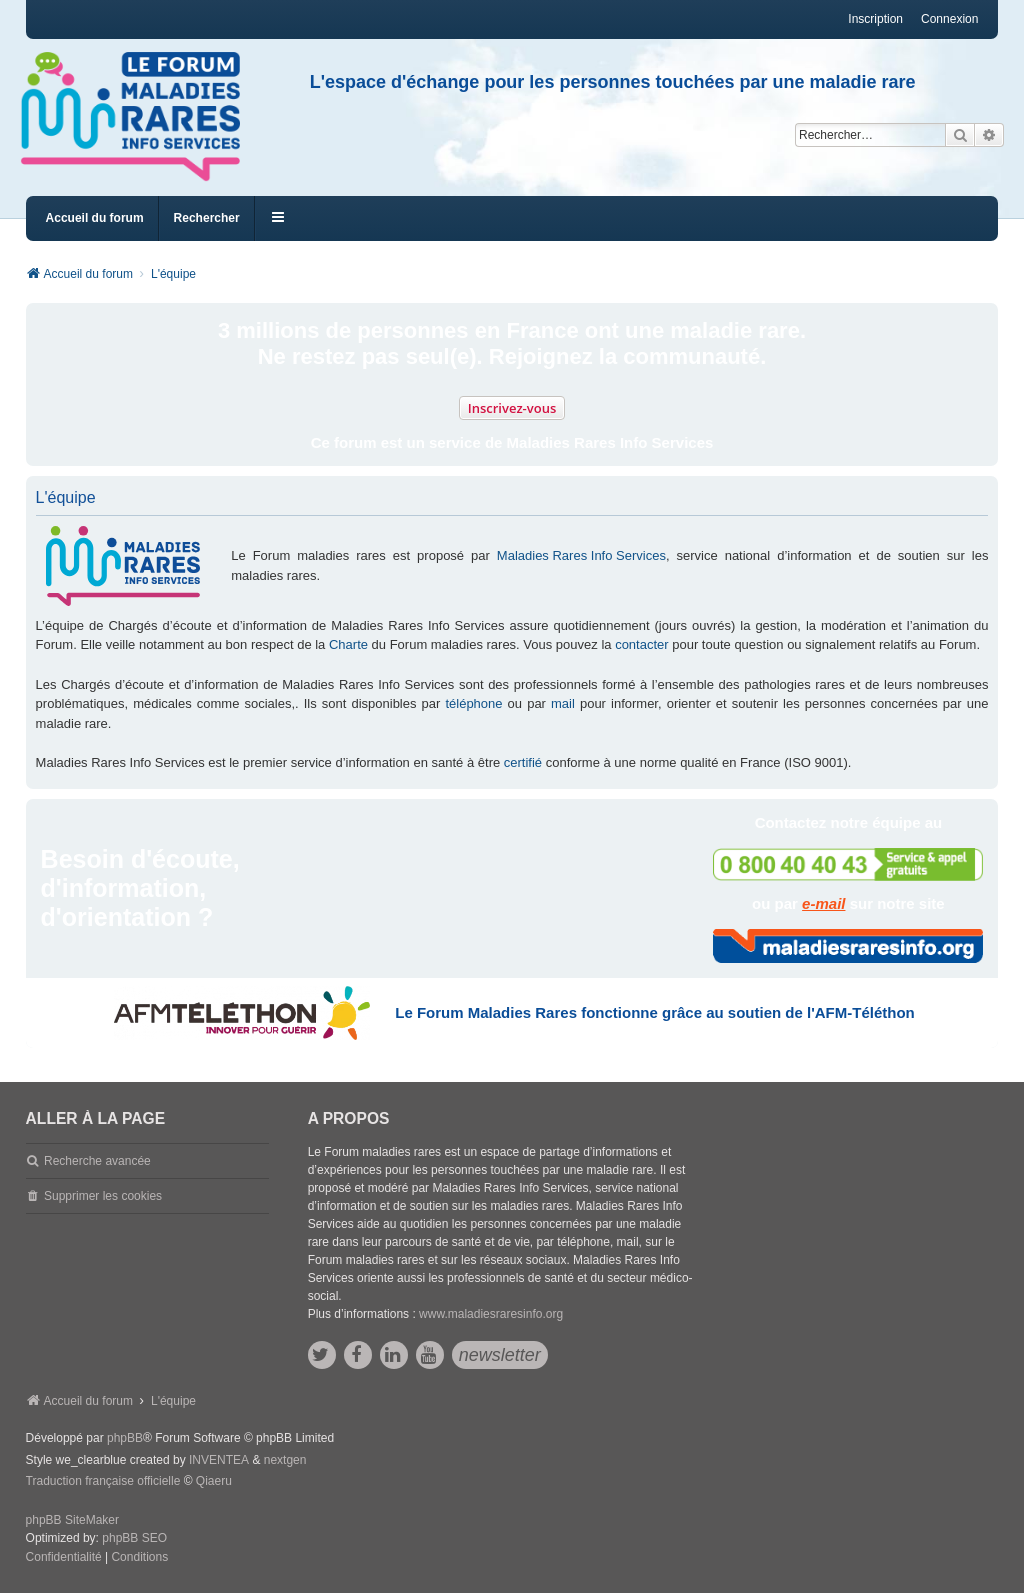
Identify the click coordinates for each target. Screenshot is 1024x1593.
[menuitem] (64, 1558)
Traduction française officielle (103, 1481)
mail (563, 703)
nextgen (285, 1460)
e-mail (823, 903)
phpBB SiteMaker (72, 1520)
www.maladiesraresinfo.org (491, 1314)
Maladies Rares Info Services (581, 555)
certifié (523, 762)
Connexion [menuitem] (949, 19)
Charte (348, 644)
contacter (641, 644)
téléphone (473, 703)
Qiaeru (214, 1481)
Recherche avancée (97, 1161)
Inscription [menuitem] (875, 19)
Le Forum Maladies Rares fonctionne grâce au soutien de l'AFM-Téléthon (654, 1012)
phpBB (125, 1438)
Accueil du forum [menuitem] (95, 218)
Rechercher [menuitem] (207, 218)
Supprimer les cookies (103, 1196)
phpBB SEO (134, 1538)
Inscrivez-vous (512, 408)
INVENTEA (219, 1460)
